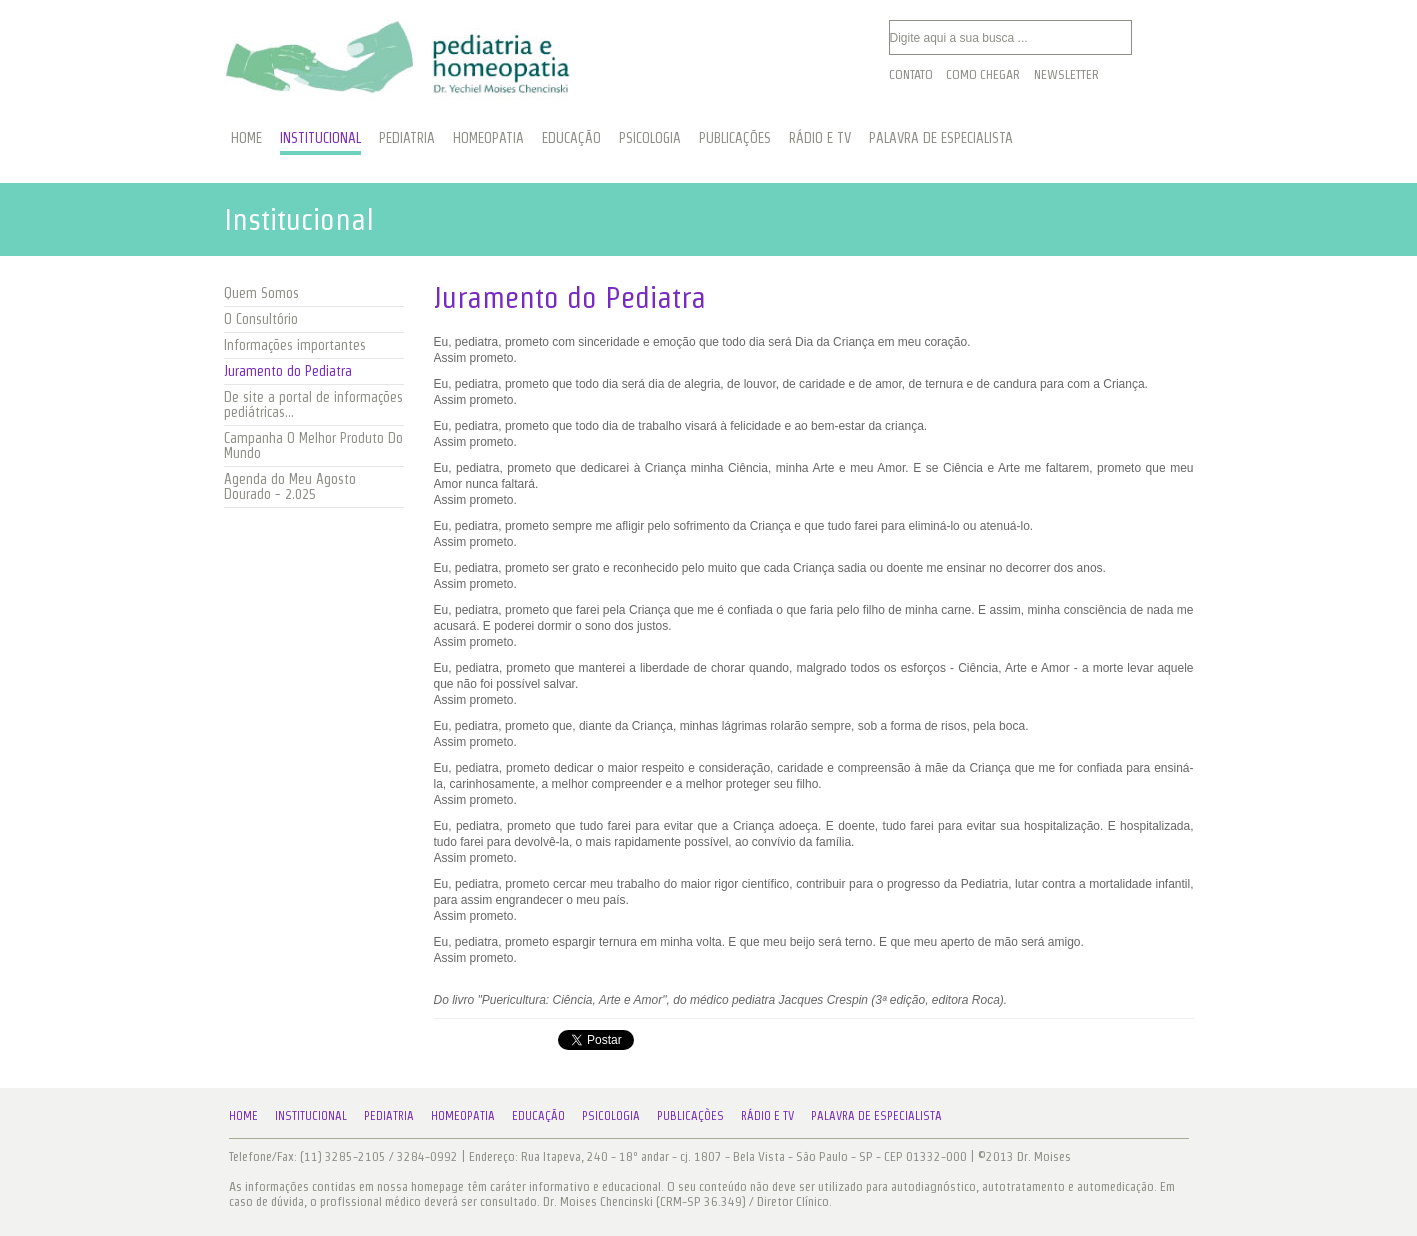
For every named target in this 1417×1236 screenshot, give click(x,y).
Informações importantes (295, 345)
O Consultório (261, 319)
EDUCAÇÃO (571, 138)
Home (243, 1115)
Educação (538, 1115)
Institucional (311, 1115)
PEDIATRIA (407, 138)
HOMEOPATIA (488, 138)
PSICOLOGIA (650, 138)
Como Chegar (983, 74)
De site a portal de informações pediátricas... (313, 404)
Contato (911, 74)
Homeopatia (463, 1115)
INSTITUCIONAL (320, 138)
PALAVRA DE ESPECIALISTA (941, 138)
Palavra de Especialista (876, 1115)
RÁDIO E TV (820, 138)
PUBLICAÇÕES (735, 138)
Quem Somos (261, 293)
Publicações (690, 1115)
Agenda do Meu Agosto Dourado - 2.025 (290, 486)
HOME (246, 138)
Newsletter (1066, 74)
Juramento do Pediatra (288, 371)
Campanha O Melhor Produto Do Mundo (313, 445)
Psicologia (611, 1115)
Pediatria (389, 1115)
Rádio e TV (767, 1115)
